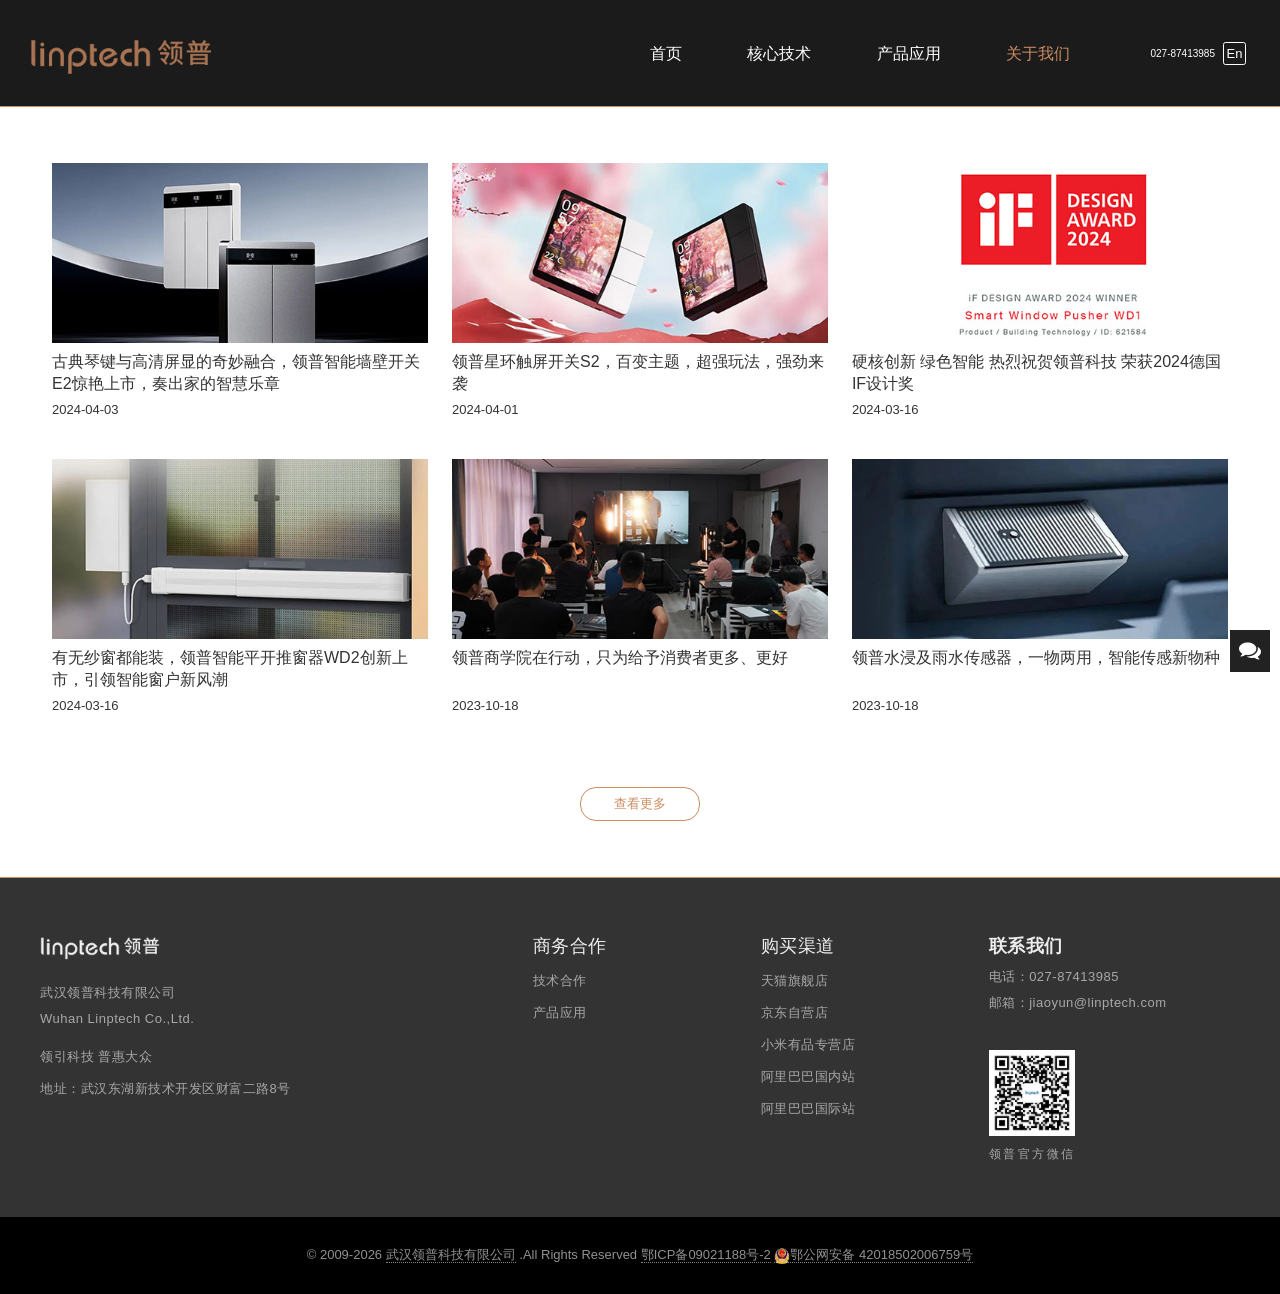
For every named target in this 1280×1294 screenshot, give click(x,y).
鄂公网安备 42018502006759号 (873, 1255)
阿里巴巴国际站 (808, 1108)
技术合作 (560, 980)
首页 (666, 53)
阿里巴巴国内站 (808, 1076)
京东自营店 (795, 1012)
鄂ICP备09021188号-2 (706, 1254)
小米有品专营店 (808, 1044)
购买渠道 (798, 946)
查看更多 (640, 803)
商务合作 (570, 946)
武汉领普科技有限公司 (451, 1254)
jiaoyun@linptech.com (1097, 1002)
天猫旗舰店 (795, 980)
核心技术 (779, 53)
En (1235, 53)
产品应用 (909, 53)
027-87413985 (1182, 53)
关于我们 (1038, 53)
